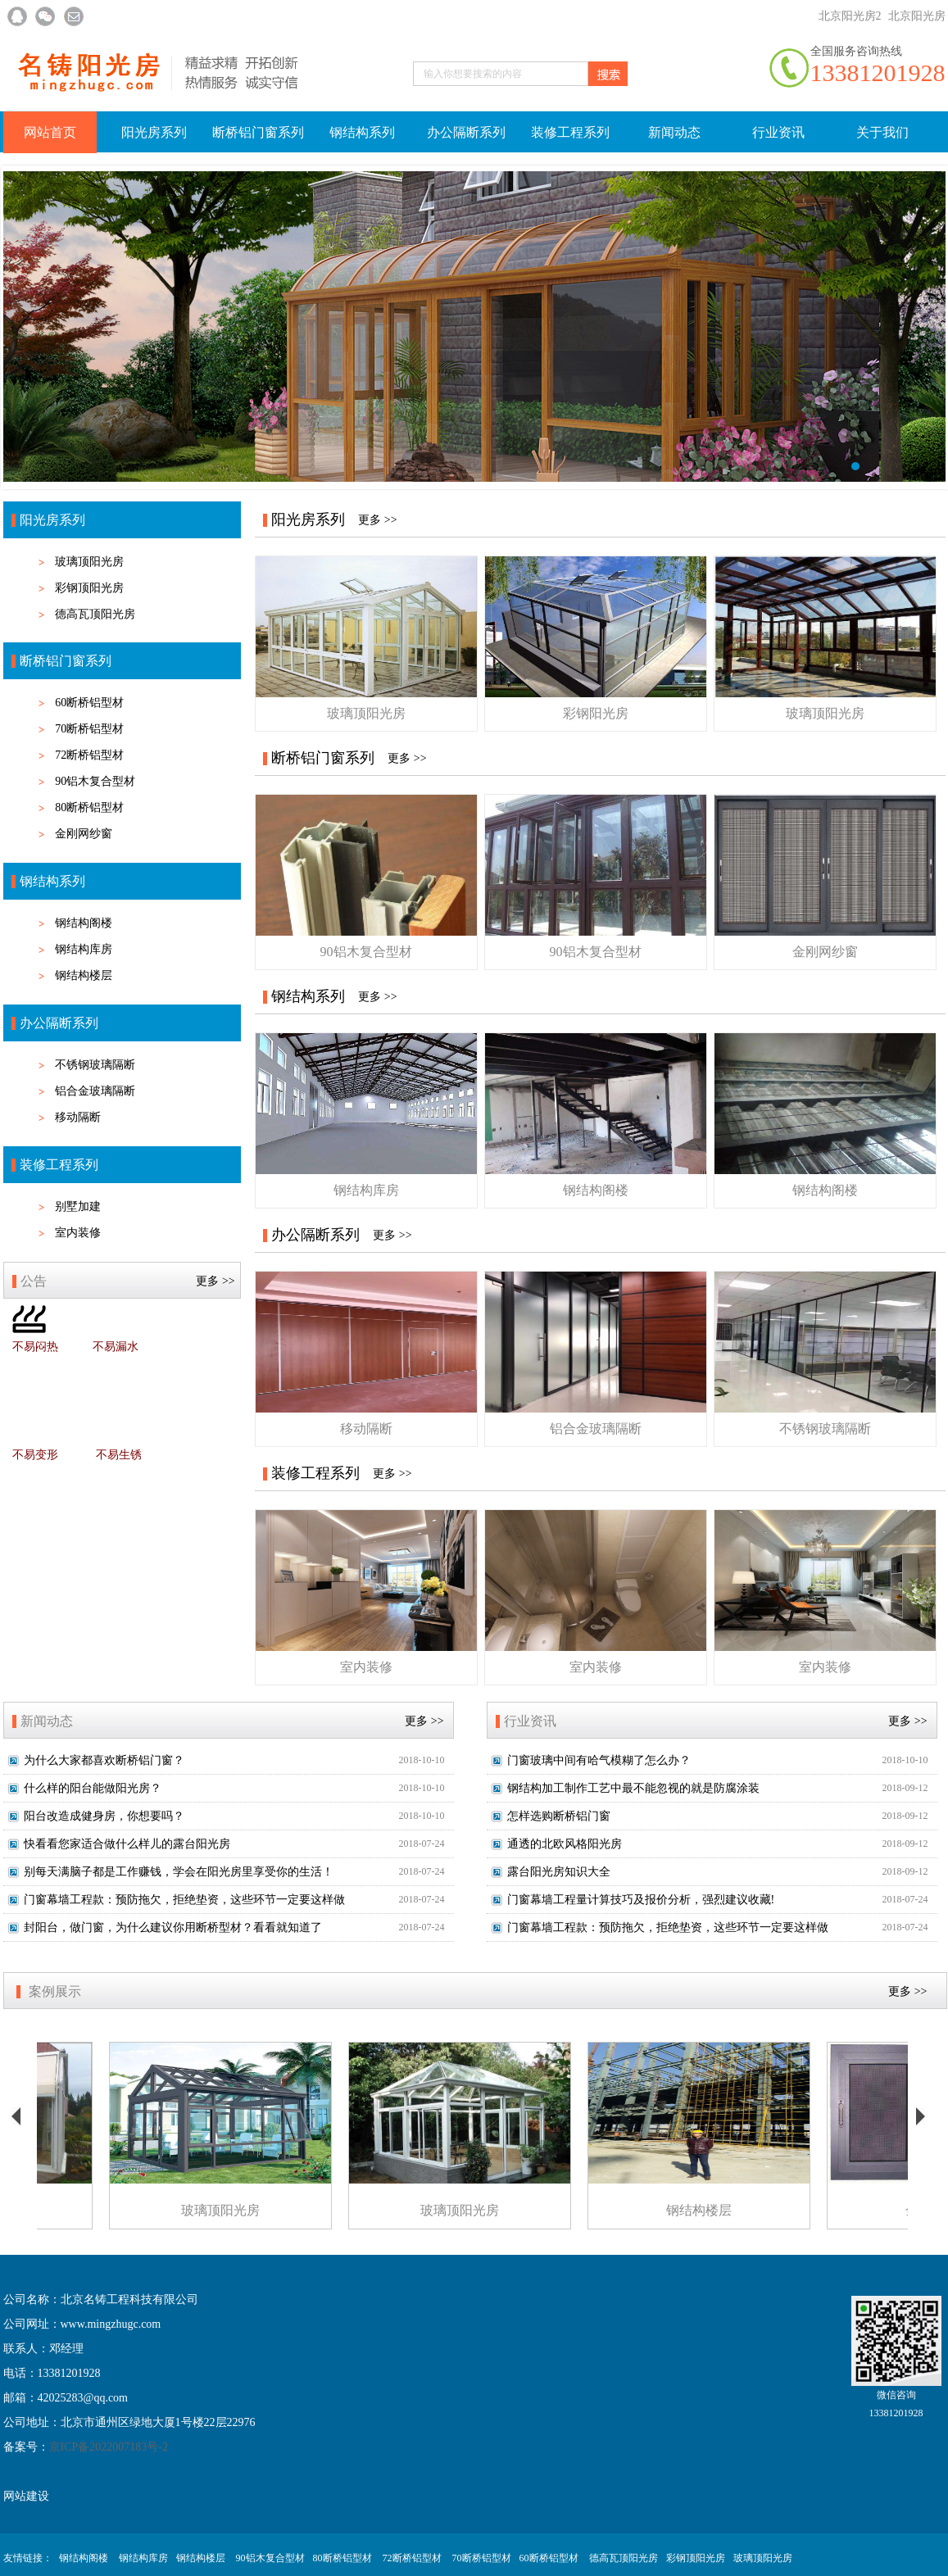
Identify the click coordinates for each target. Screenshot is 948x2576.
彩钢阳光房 (595, 713)
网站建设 (26, 2496)
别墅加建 (78, 1206)
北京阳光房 (917, 16)
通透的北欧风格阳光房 (564, 1844)
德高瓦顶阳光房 (95, 614)
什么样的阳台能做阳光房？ (92, 1788)
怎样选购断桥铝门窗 (558, 1816)
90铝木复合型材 (95, 781)
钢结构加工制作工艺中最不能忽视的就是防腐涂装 (633, 1788)
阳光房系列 (154, 132)
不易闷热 (35, 1346)
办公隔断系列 (466, 132)
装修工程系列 (570, 132)
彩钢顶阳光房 (89, 588)
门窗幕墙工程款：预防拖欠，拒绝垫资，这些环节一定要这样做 (184, 1899)
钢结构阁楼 (83, 923)
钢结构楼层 (83, 975)
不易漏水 (115, 1346)
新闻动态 (674, 132)
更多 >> (215, 1281)
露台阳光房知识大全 (558, 1872)
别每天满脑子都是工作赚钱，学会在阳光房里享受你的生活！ (178, 1872)
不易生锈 (119, 1455)
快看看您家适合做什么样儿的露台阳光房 (127, 1844)
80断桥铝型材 (89, 807)
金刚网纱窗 (83, 834)
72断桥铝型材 (89, 755)
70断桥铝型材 (89, 729)
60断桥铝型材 (89, 702)
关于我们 (882, 132)
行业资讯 (778, 132)
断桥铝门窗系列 (258, 132)
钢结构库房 (83, 949)
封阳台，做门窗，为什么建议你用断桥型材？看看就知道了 (173, 1927)
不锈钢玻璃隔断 (95, 1065)
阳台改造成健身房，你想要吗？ (104, 1816)
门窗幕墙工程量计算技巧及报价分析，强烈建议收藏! (641, 1899)
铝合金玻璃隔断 (95, 1091)
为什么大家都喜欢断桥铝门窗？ (104, 1760)
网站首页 (50, 132)
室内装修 (78, 1233)
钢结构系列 (362, 132)
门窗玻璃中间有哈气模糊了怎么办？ (599, 1760)
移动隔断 (78, 1117)
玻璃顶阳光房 (89, 562)
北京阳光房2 (850, 16)
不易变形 (35, 1455)
